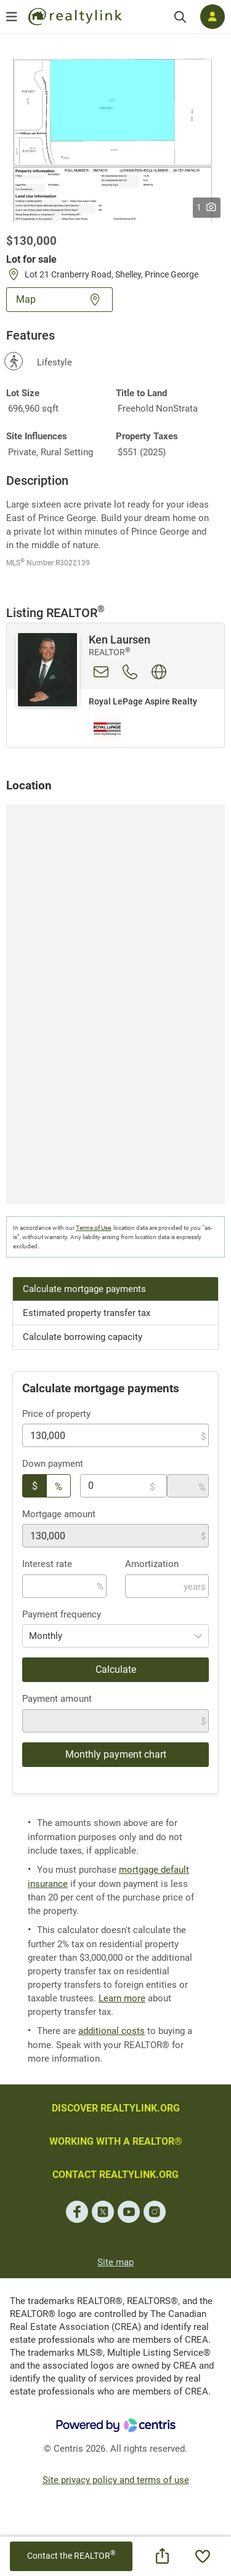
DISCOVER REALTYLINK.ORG (116, 2108)
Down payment (52, 1463)
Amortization (152, 1563)
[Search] (180, 17)
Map (59, 299)
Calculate (115, 1669)
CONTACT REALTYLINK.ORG (115, 2174)
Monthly (45, 1635)
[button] (115, 139)
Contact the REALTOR (71, 2555)
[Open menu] (11, 16)
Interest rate (47, 1563)
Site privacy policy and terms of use (116, 2480)
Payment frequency (61, 1614)
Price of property (56, 1413)
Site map (115, 2262)
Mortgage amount (58, 1514)
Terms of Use (93, 1227)
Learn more (122, 1998)
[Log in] (212, 16)
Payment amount (57, 1698)
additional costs (111, 2030)
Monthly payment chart (115, 1754)
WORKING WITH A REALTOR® (115, 2141)
